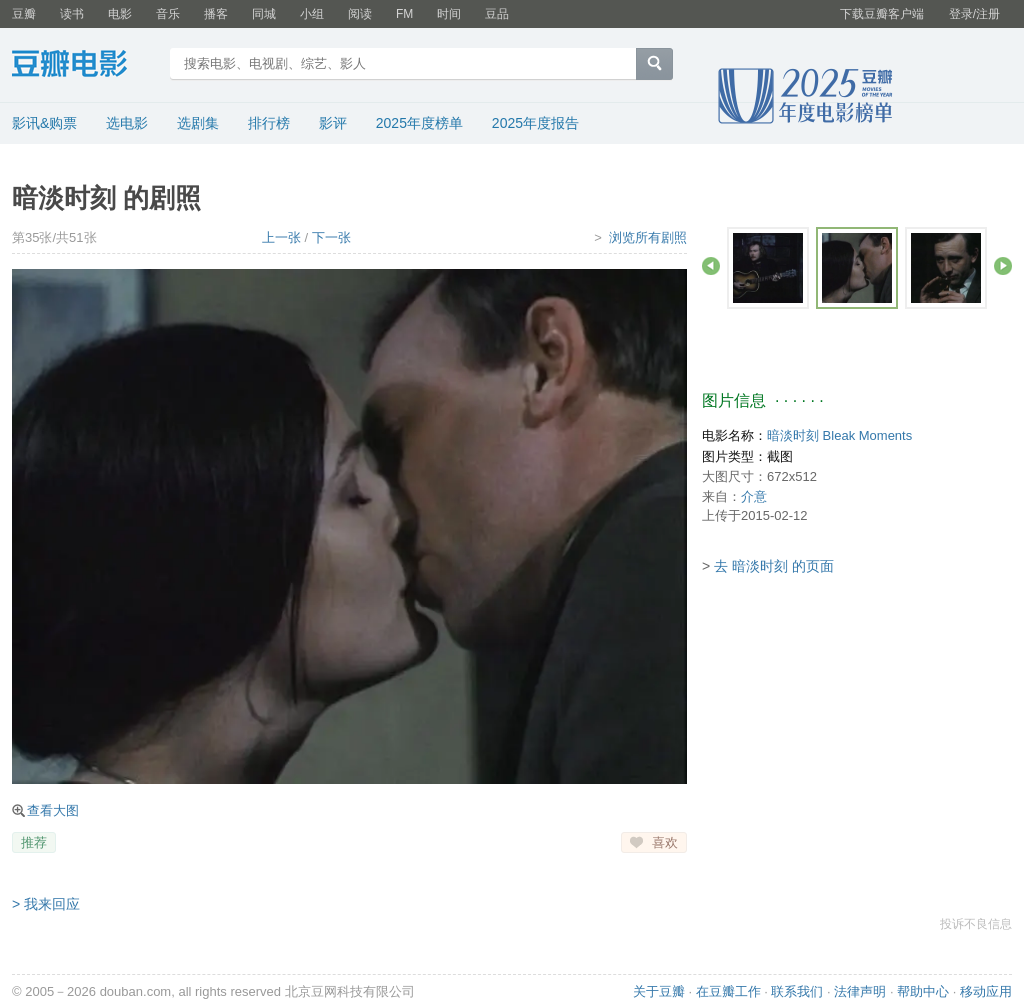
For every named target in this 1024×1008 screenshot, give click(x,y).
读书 (72, 14)
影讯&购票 (44, 123)
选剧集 (198, 123)
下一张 (331, 237)
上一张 (281, 237)
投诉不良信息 (976, 924)
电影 (120, 14)
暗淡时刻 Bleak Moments (839, 435)
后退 (711, 266)
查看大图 (53, 810)
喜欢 (665, 842)
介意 (754, 496)
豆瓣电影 (84, 66)
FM (404, 14)
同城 (264, 14)
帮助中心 (923, 991)
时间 (449, 14)
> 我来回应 (46, 904)
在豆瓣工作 (728, 991)
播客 (216, 14)
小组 (312, 14)
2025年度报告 (535, 123)
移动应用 (986, 991)
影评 (333, 123)
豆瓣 (24, 14)
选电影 (127, 123)
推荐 (34, 842)
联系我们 (797, 991)
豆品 (497, 14)
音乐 (168, 14)
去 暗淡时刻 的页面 (774, 566)
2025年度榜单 (419, 123)
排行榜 (269, 123)
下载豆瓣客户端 (882, 14)
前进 (1003, 266)
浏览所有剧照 (648, 237)
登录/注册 (974, 14)
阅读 (360, 14)
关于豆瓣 (659, 991)
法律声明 (860, 991)
